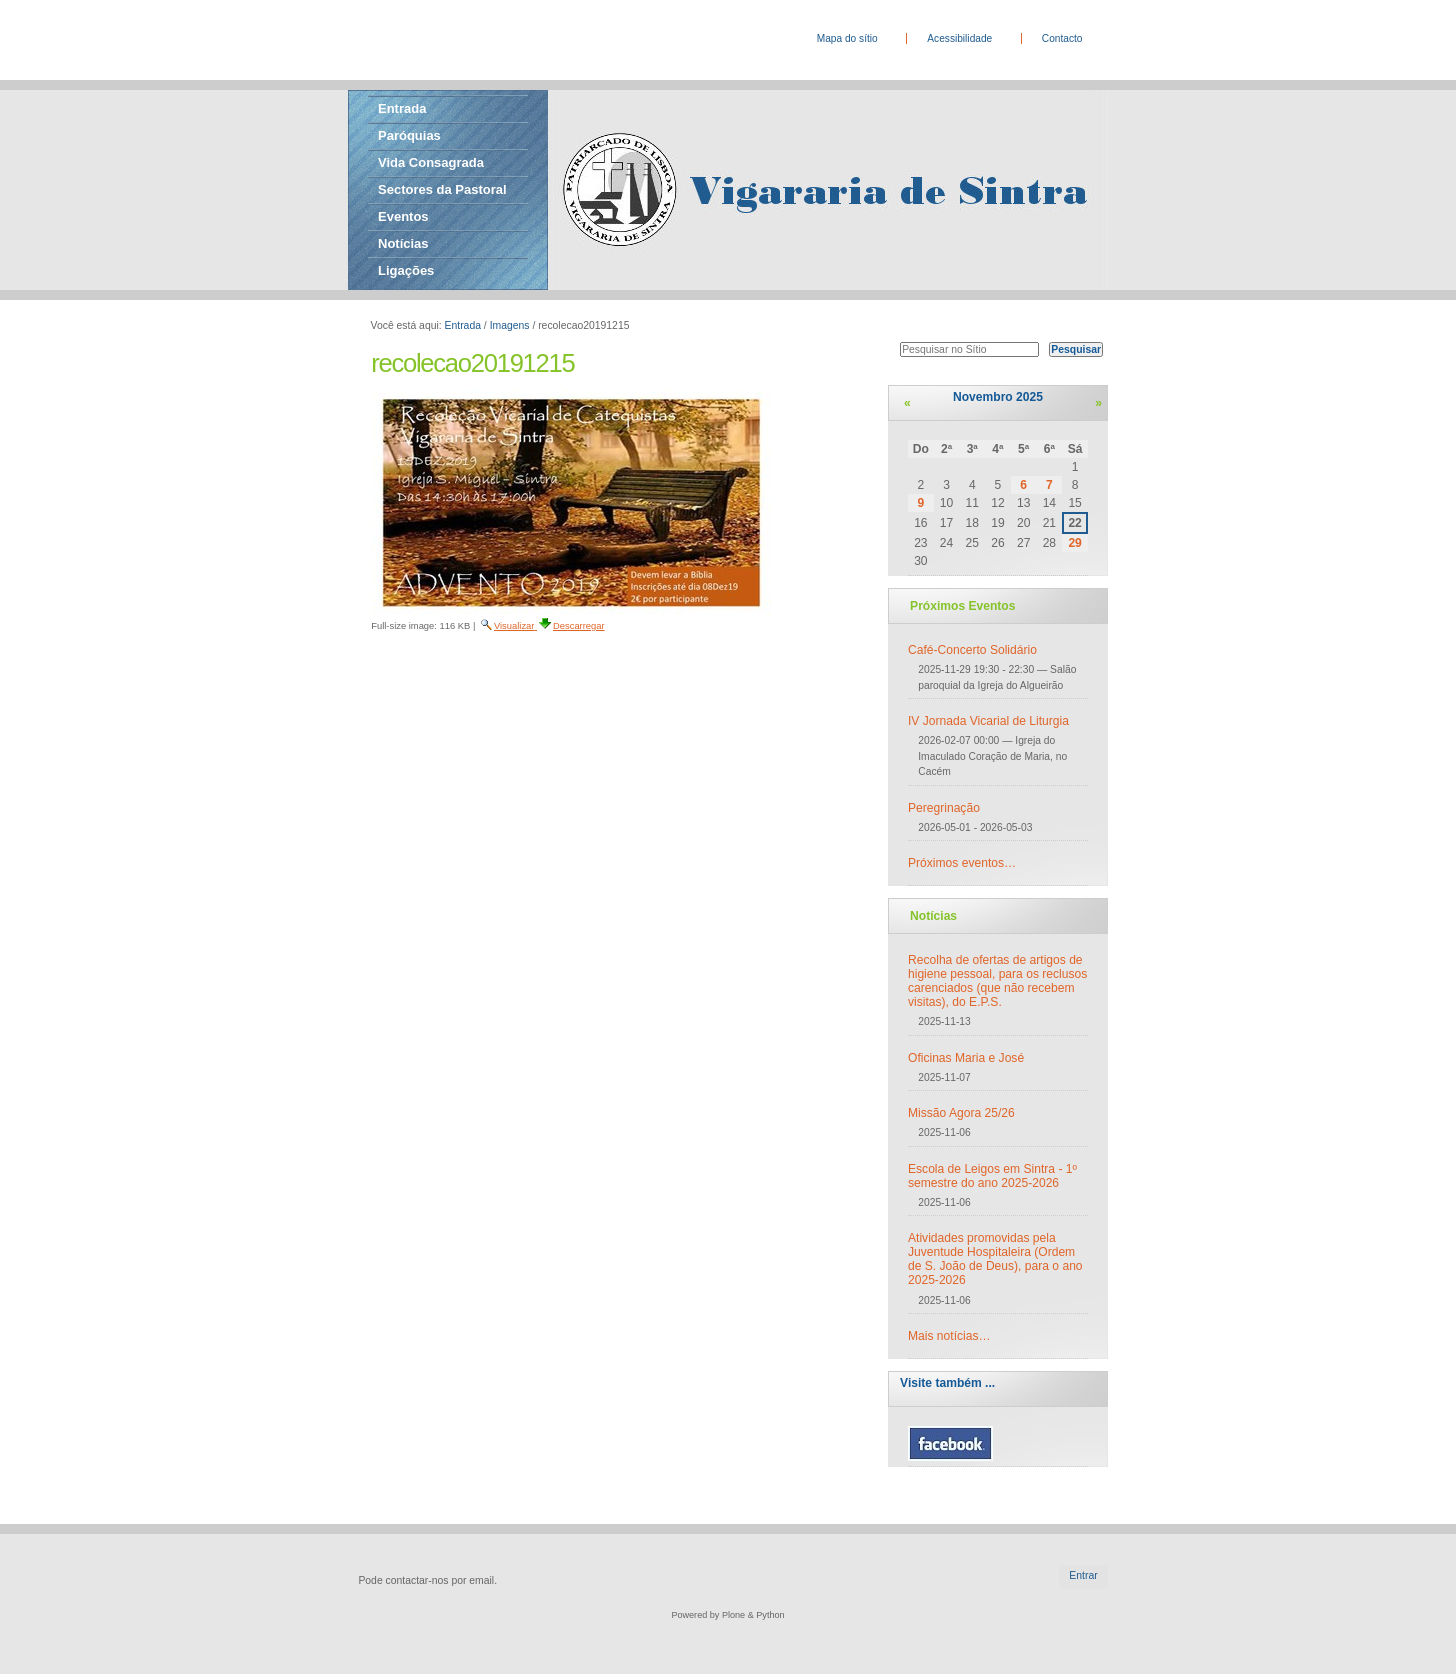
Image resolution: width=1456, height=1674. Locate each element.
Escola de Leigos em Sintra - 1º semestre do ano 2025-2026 (992, 1176)
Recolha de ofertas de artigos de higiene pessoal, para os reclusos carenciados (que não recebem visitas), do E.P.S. (997, 981)
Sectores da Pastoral (442, 189)
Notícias (403, 243)
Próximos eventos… (962, 863)
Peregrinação (944, 808)
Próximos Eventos (962, 606)
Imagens (510, 325)
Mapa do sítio (847, 38)
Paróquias (409, 135)
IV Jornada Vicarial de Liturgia (988, 721)
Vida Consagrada (431, 162)
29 (1074, 543)
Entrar (1083, 1575)
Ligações (406, 270)
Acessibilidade (959, 38)
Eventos (403, 216)
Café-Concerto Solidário (972, 650)
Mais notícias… (949, 1336)
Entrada (402, 108)
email (481, 1580)
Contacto (1062, 38)
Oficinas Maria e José (966, 1058)
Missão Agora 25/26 (961, 1113)
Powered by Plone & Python (727, 1615)
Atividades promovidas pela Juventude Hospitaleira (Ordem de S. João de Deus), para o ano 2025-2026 (995, 1259)
